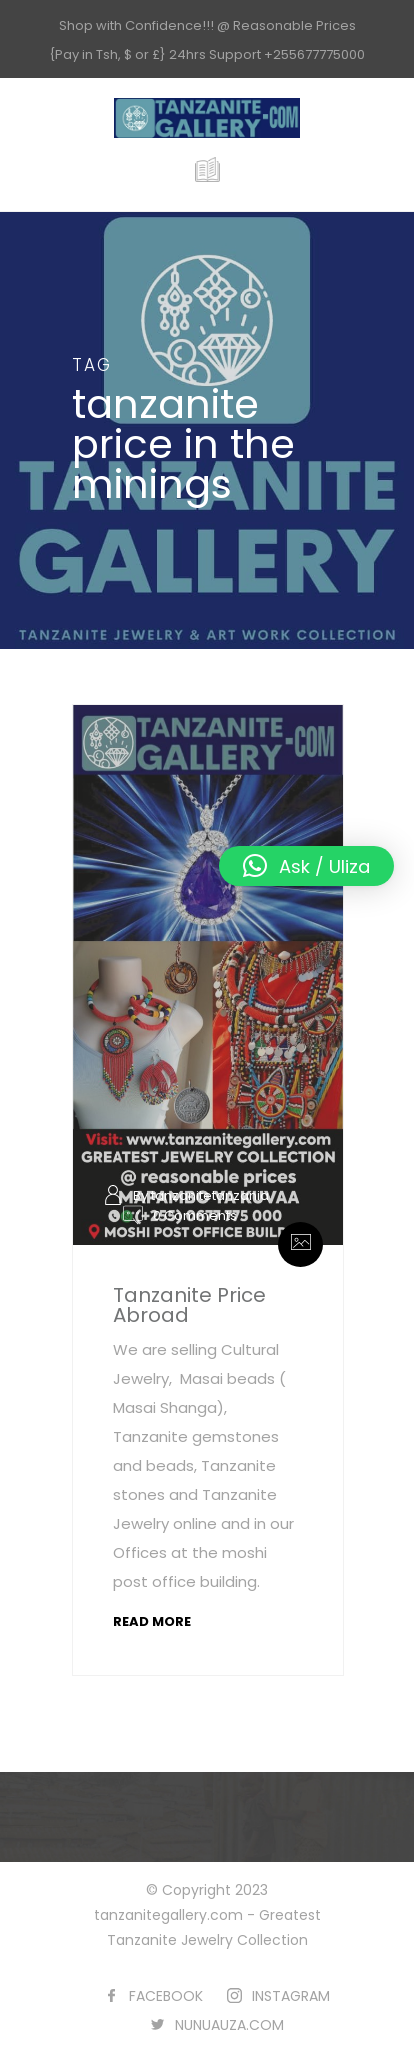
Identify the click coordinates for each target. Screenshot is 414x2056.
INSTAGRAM (291, 1996)
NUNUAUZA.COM (229, 2025)
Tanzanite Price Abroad (189, 1305)
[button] (306, 866)
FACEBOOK (166, 1996)
